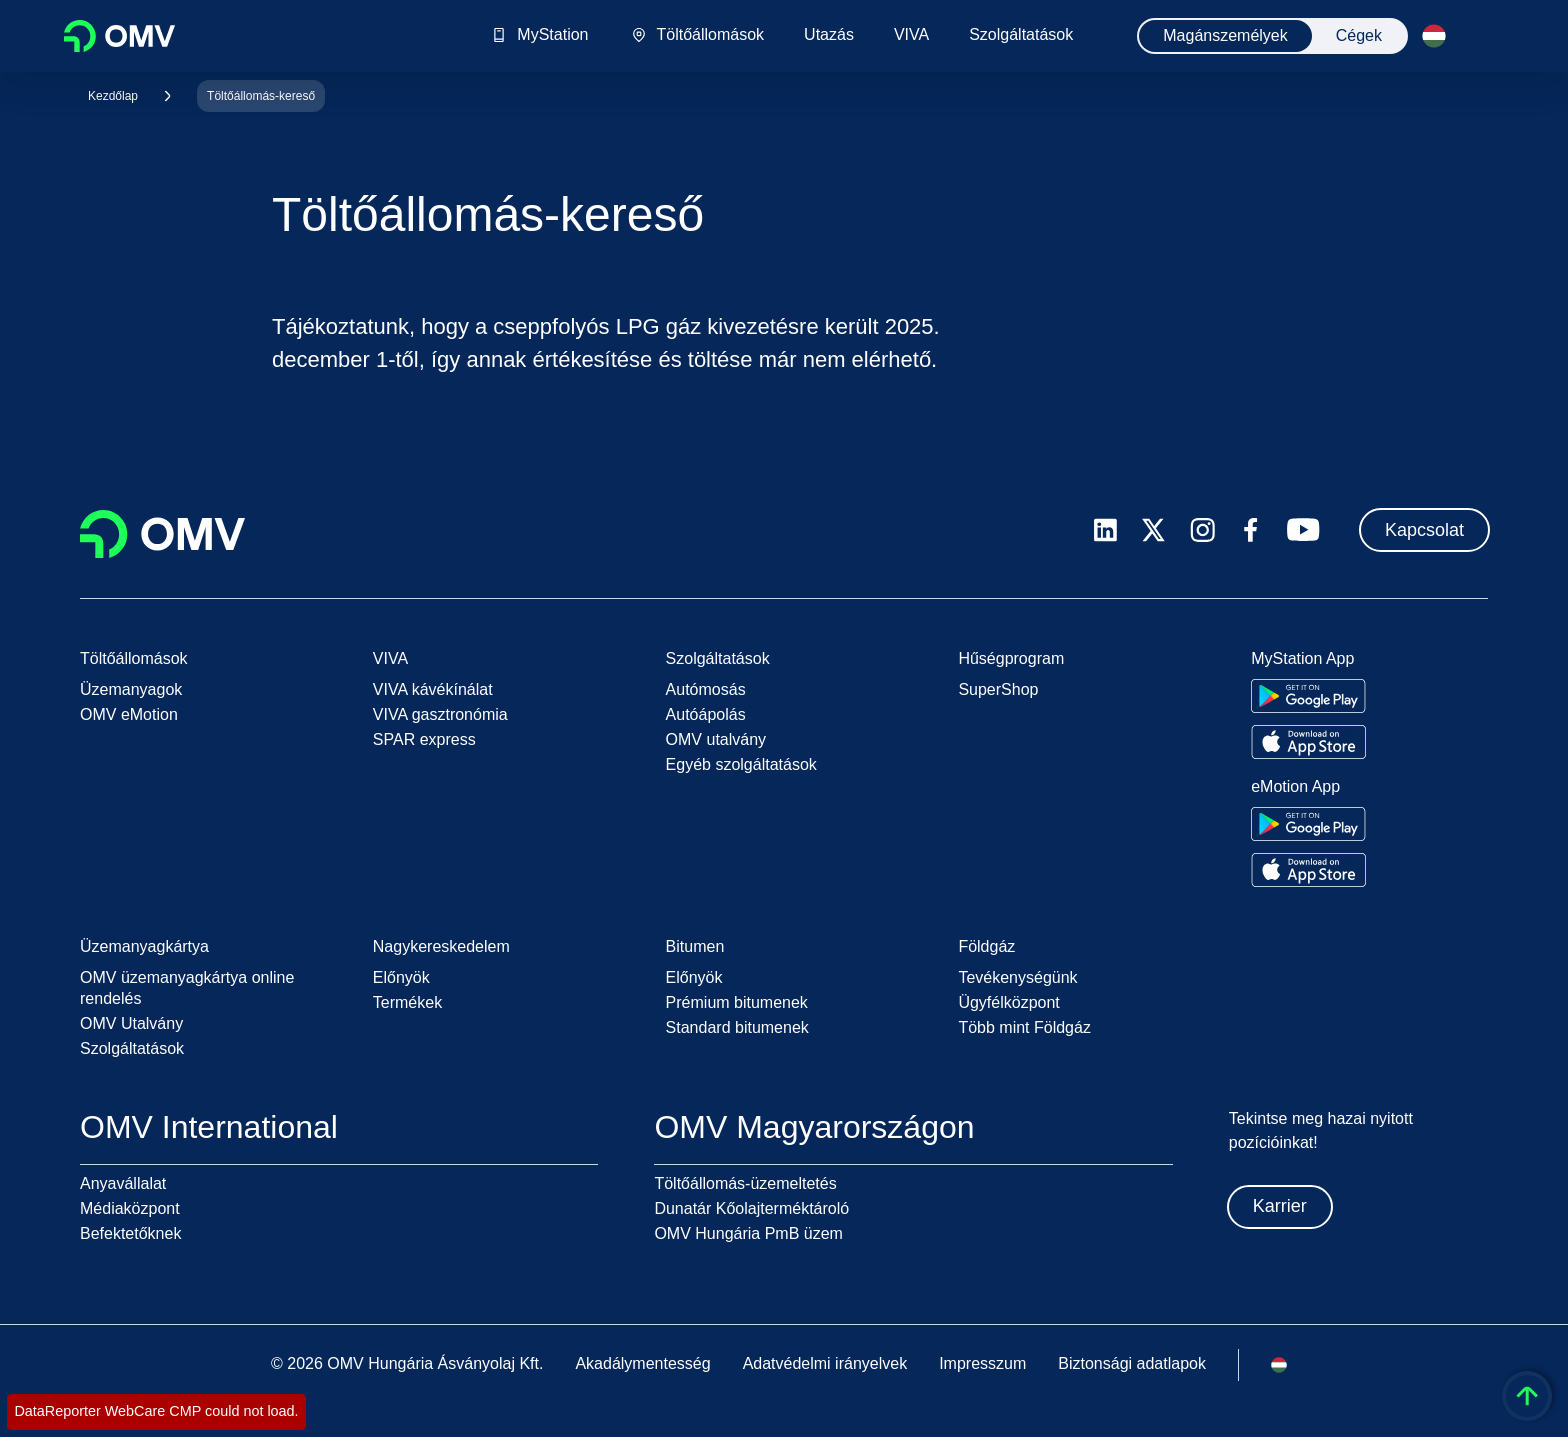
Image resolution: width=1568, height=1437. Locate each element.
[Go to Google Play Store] (1308, 696)
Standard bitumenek (737, 1027)
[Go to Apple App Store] (1308, 742)
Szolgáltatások (1021, 35)
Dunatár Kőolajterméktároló (751, 1208)
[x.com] (1154, 530)
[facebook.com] (1251, 530)
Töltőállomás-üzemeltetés (745, 1183)
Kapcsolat (1424, 530)
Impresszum (982, 1363)
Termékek (407, 1002)
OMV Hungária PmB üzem (748, 1233)
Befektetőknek (130, 1233)
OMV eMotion (129, 714)
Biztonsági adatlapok (1132, 1363)
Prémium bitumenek (737, 1002)
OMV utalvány (716, 739)
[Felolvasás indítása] (1480, 36)
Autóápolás (706, 714)
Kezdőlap (113, 96)
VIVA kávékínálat (433, 689)
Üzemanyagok (131, 689)
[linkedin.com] (1105, 530)
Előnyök (401, 977)
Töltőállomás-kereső (261, 96)
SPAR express (424, 739)
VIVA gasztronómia (440, 714)
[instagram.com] (1202, 530)
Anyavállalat (123, 1183)
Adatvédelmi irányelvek (825, 1363)
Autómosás (706, 689)
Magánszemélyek (1225, 35)
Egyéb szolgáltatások (741, 764)
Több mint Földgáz (1024, 1027)
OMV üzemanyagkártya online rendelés (187, 988)
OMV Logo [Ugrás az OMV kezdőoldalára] (119, 36)
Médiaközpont (130, 1208)
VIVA (911, 35)
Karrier (1280, 1206)
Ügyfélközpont (1008, 1002)
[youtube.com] (1304, 530)
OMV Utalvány (131, 1023)
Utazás (829, 35)
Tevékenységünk (1017, 977)
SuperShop (998, 689)
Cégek (1359, 35)
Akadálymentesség (642, 1363)
